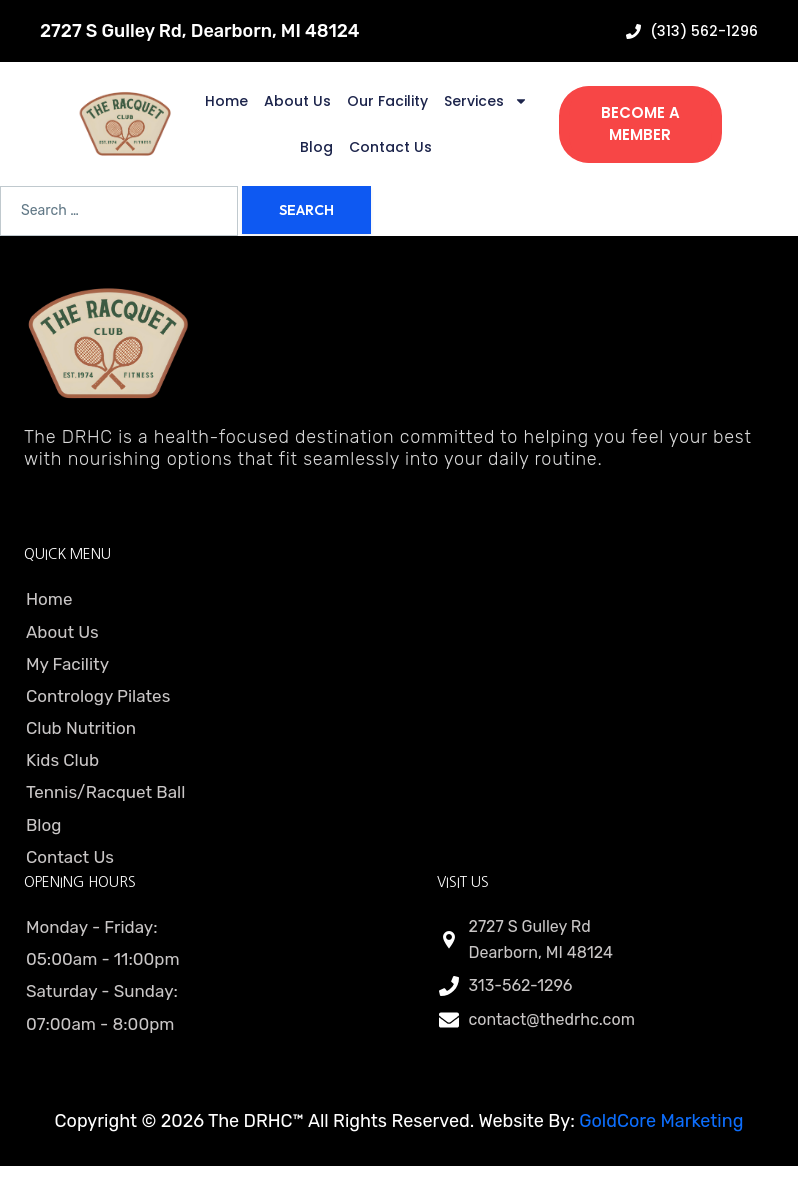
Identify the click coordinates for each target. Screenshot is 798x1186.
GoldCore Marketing (661, 1121)
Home (226, 101)
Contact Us (390, 147)
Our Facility (387, 101)
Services (486, 101)
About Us (297, 101)
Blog (316, 147)
